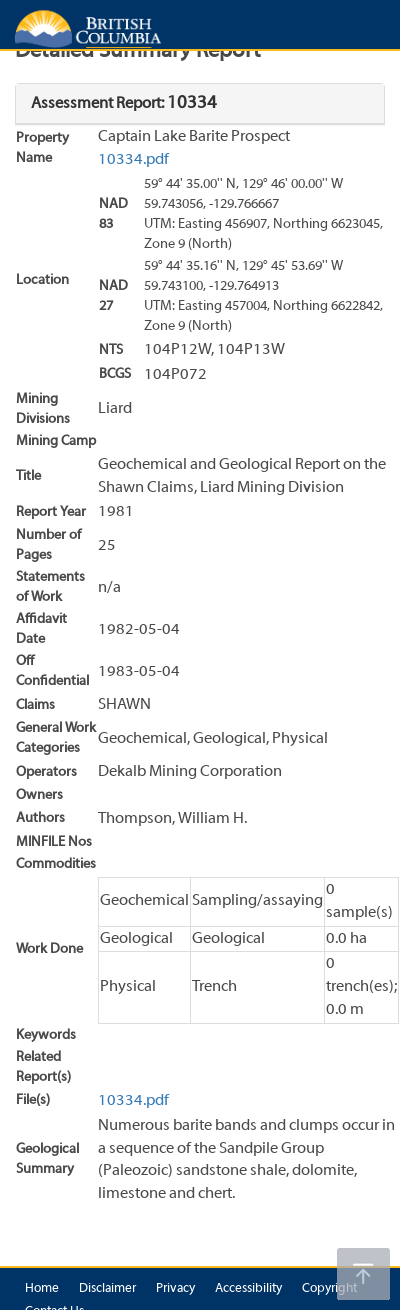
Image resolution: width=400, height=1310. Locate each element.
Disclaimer (107, 1289)
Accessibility (248, 1289)
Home (42, 1289)
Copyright (329, 1289)
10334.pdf (133, 160)
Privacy (175, 1289)
